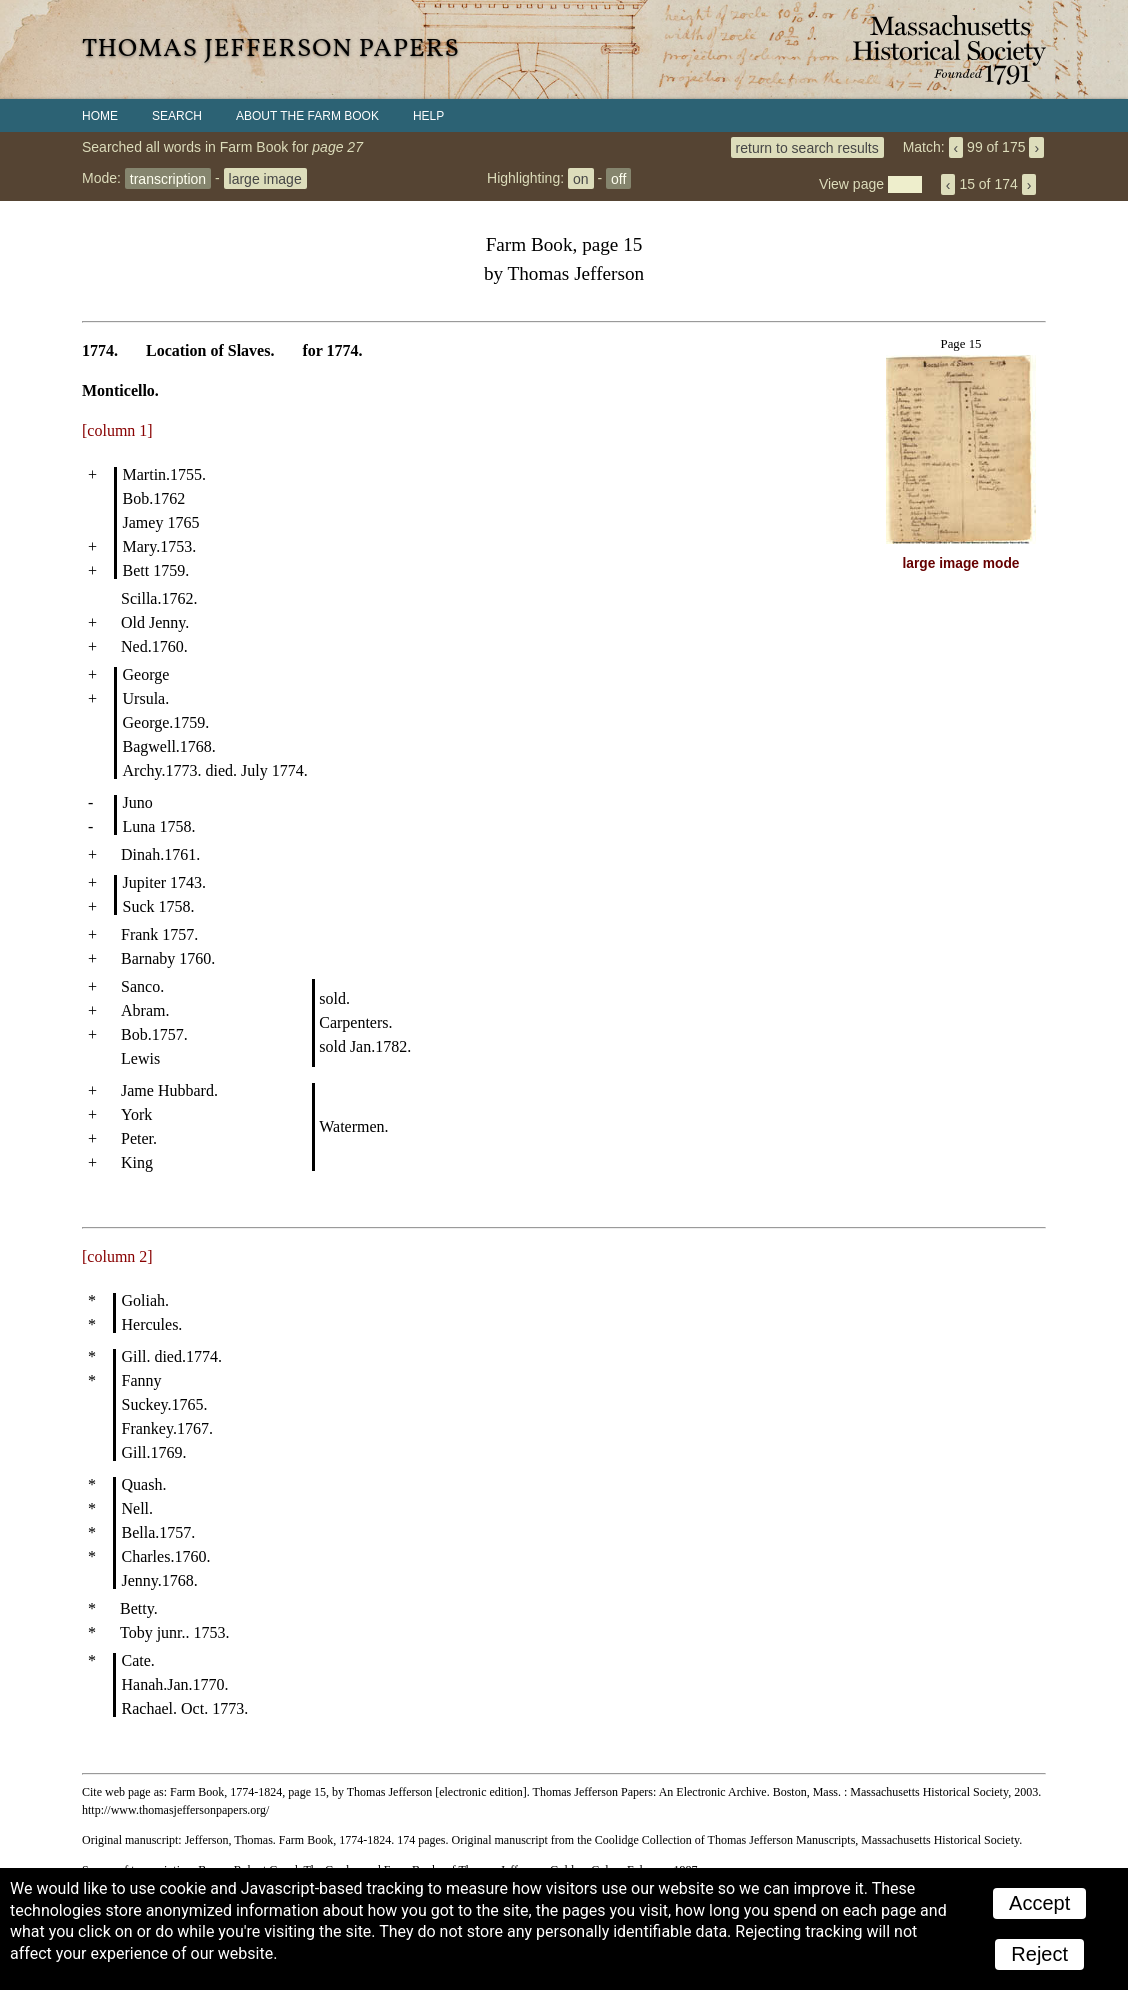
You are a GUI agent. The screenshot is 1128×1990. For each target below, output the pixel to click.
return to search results (807, 147)
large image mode (961, 563)
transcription (168, 178)
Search (177, 116)
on (581, 178)
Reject (1039, 1954)
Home (100, 116)
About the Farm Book (307, 116)
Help (428, 116)
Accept (1039, 1903)
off (618, 178)
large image (265, 178)
